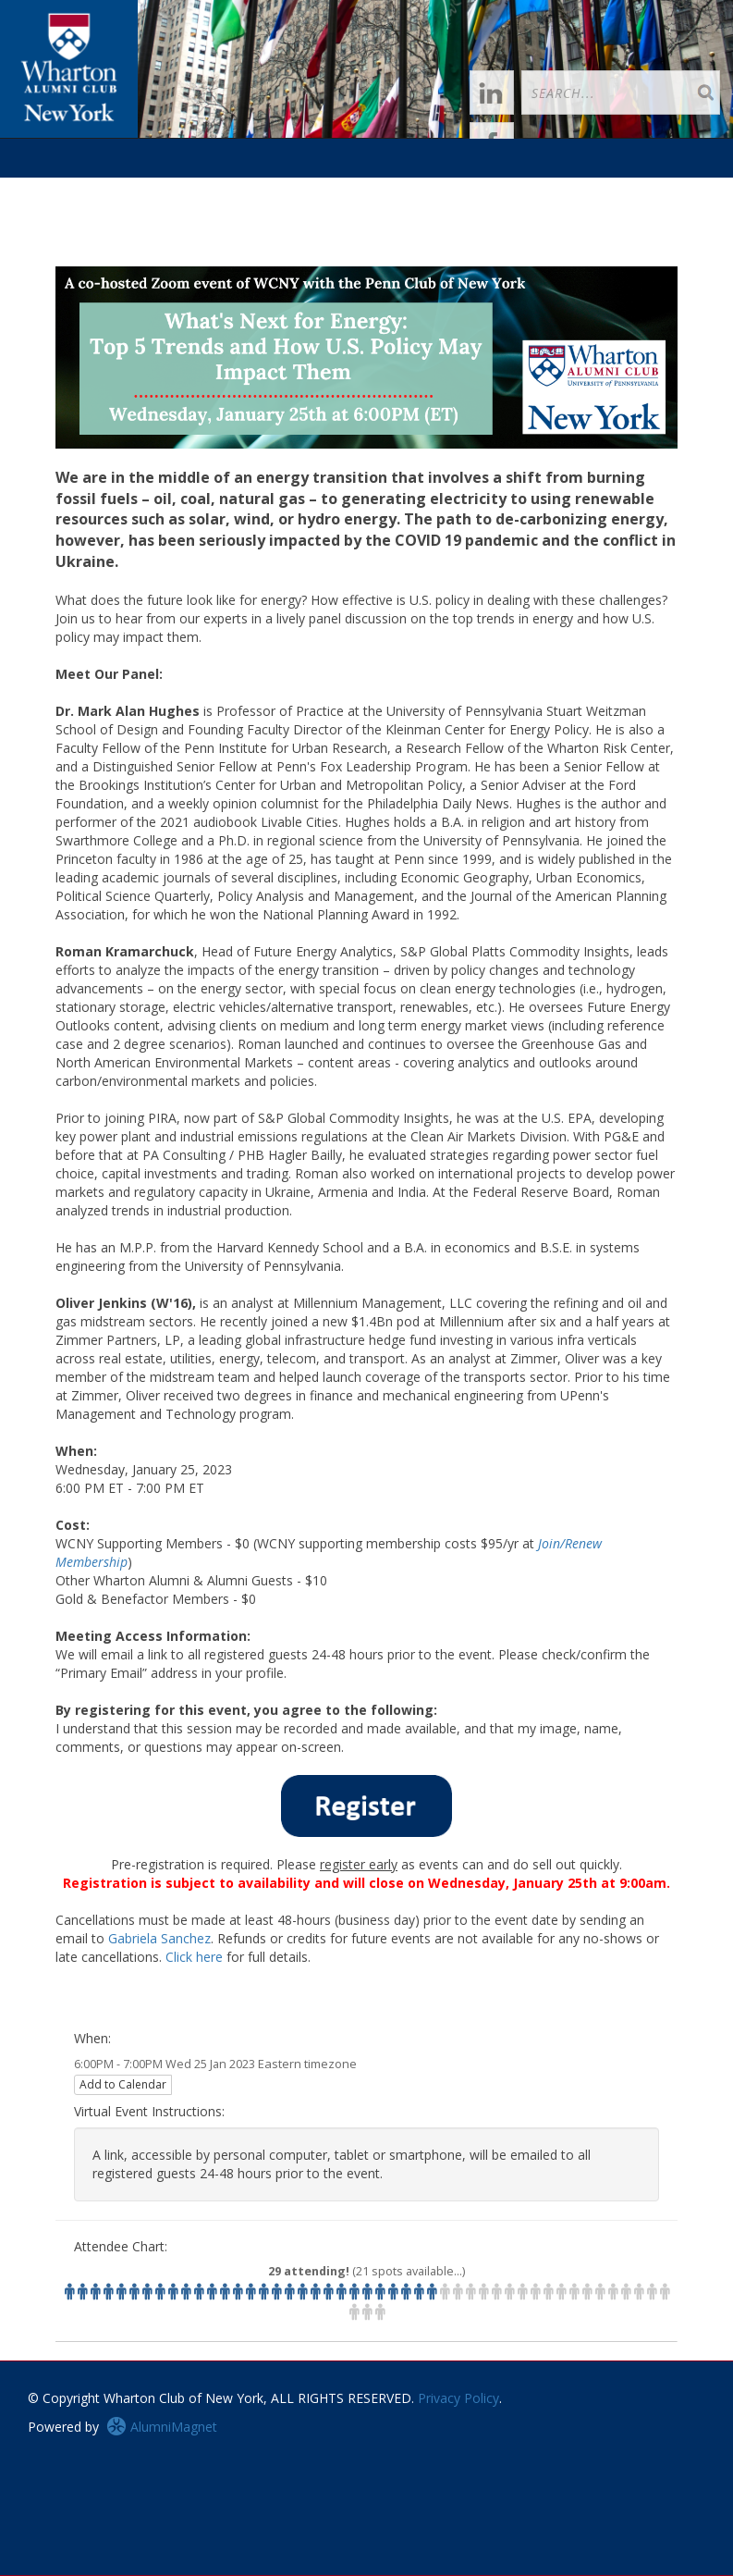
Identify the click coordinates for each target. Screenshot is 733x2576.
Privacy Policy (458, 2398)
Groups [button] (331, 189)
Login (89, 189)
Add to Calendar (122, 2084)
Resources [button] (503, 189)
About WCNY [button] (74, 228)
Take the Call (603, 189)
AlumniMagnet (161, 2426)
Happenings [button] (235, 189)
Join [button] (149, 189)
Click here (194, 1957)
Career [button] (412, 189)
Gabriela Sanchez (159, 1938)
